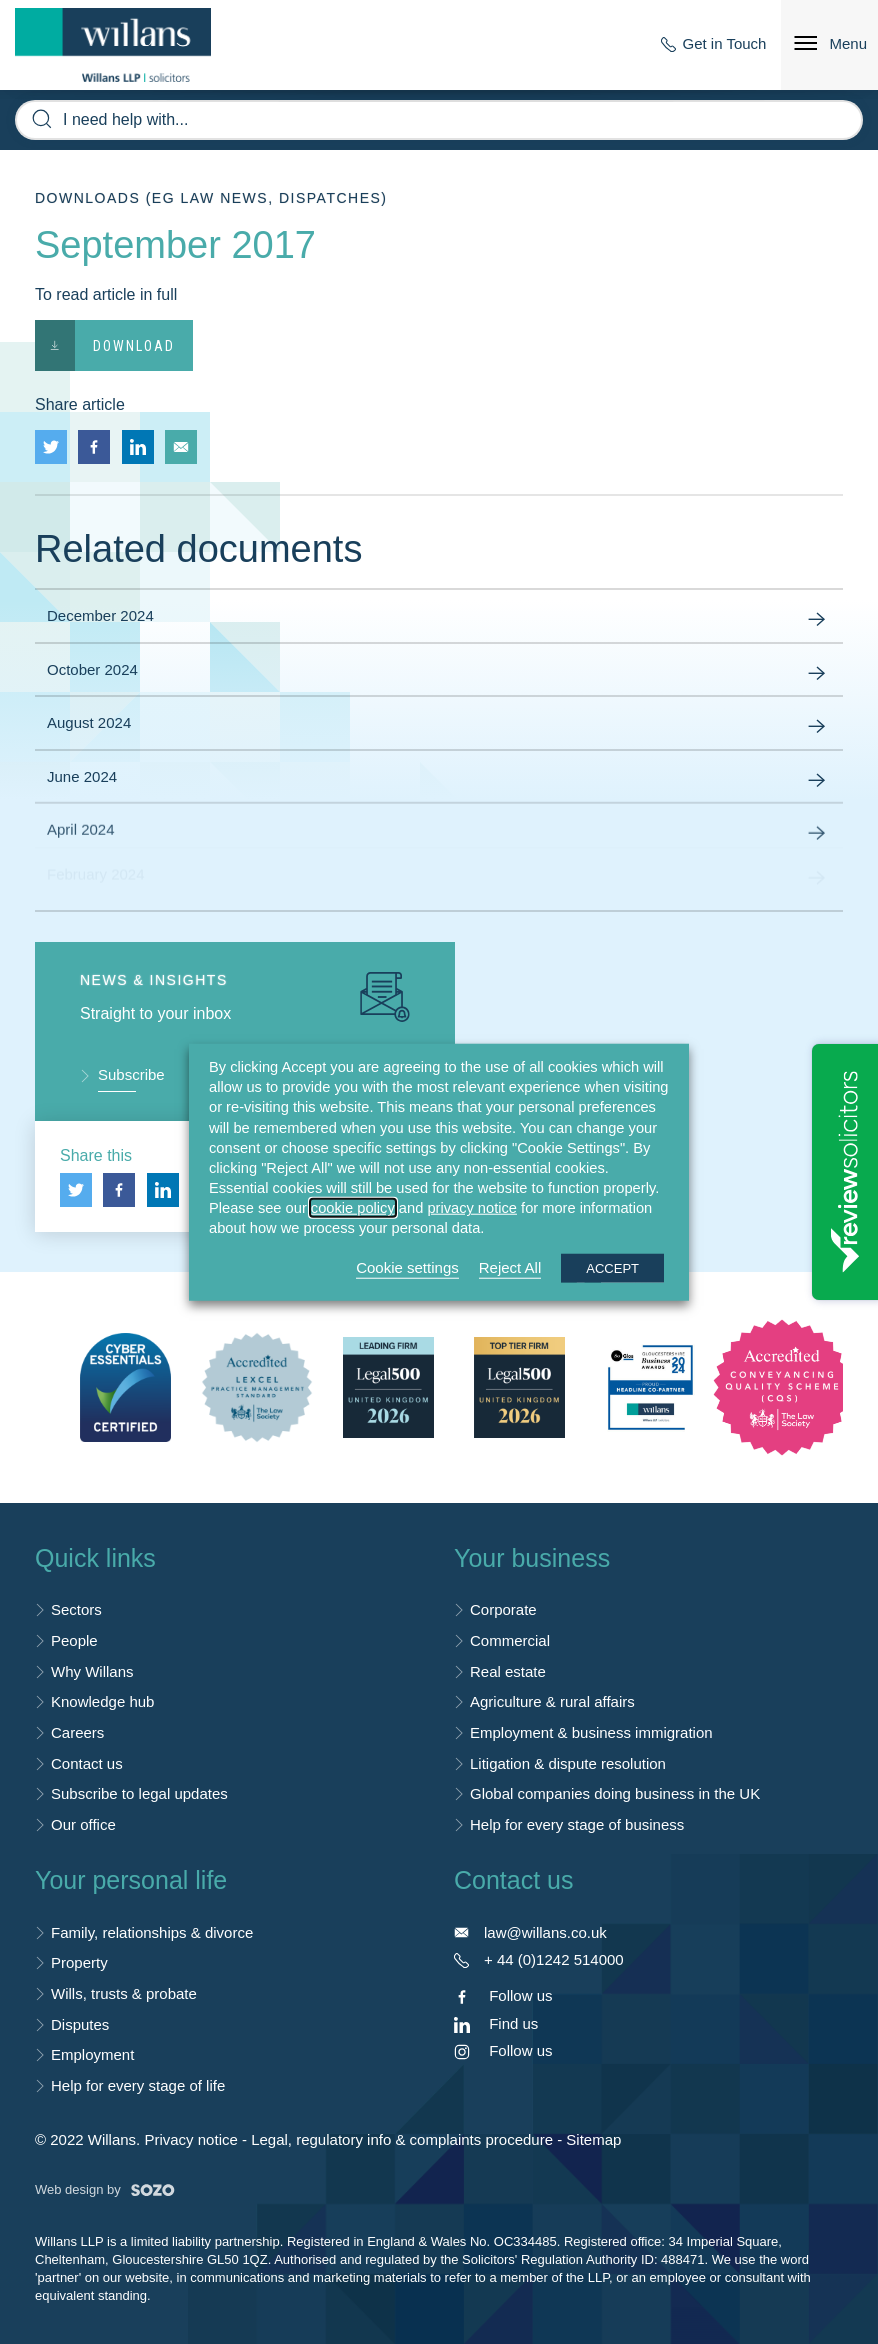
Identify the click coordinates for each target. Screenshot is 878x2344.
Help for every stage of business (577, 1824)
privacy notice (472, 1208)
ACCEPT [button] (612, 1267)
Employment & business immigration (591, 1732)
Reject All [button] (510, 1266)
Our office (83, 1824)
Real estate (508, 1671)
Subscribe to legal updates (139, 1793)
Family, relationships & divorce (152, 1932)
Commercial (510, 1640)
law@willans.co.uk (545, 1932)
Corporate (503, 1609)
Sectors (76, 1609)
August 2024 (439, 727)
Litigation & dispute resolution (568, 1763)
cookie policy (353, 1208)
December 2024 (439, 620)
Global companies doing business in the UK (615, 1793)
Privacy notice (190, 2139)
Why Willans (92, 1671)
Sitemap (593, 2139)
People (74, 1640)
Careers (77, 1732)
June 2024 (439, 775)
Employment (92, 2054)
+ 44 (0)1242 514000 (554, 1959)
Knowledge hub (102, 1701)
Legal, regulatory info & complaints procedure (402, 2139)
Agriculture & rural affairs (552, 1701)
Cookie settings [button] (407, 1266)
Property (79, 1962)
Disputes (80, 2024)
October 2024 (439, 674)
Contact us (87, 1763)
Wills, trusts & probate (124, 1993)
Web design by (105, 2189)
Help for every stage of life (138, 2085)
